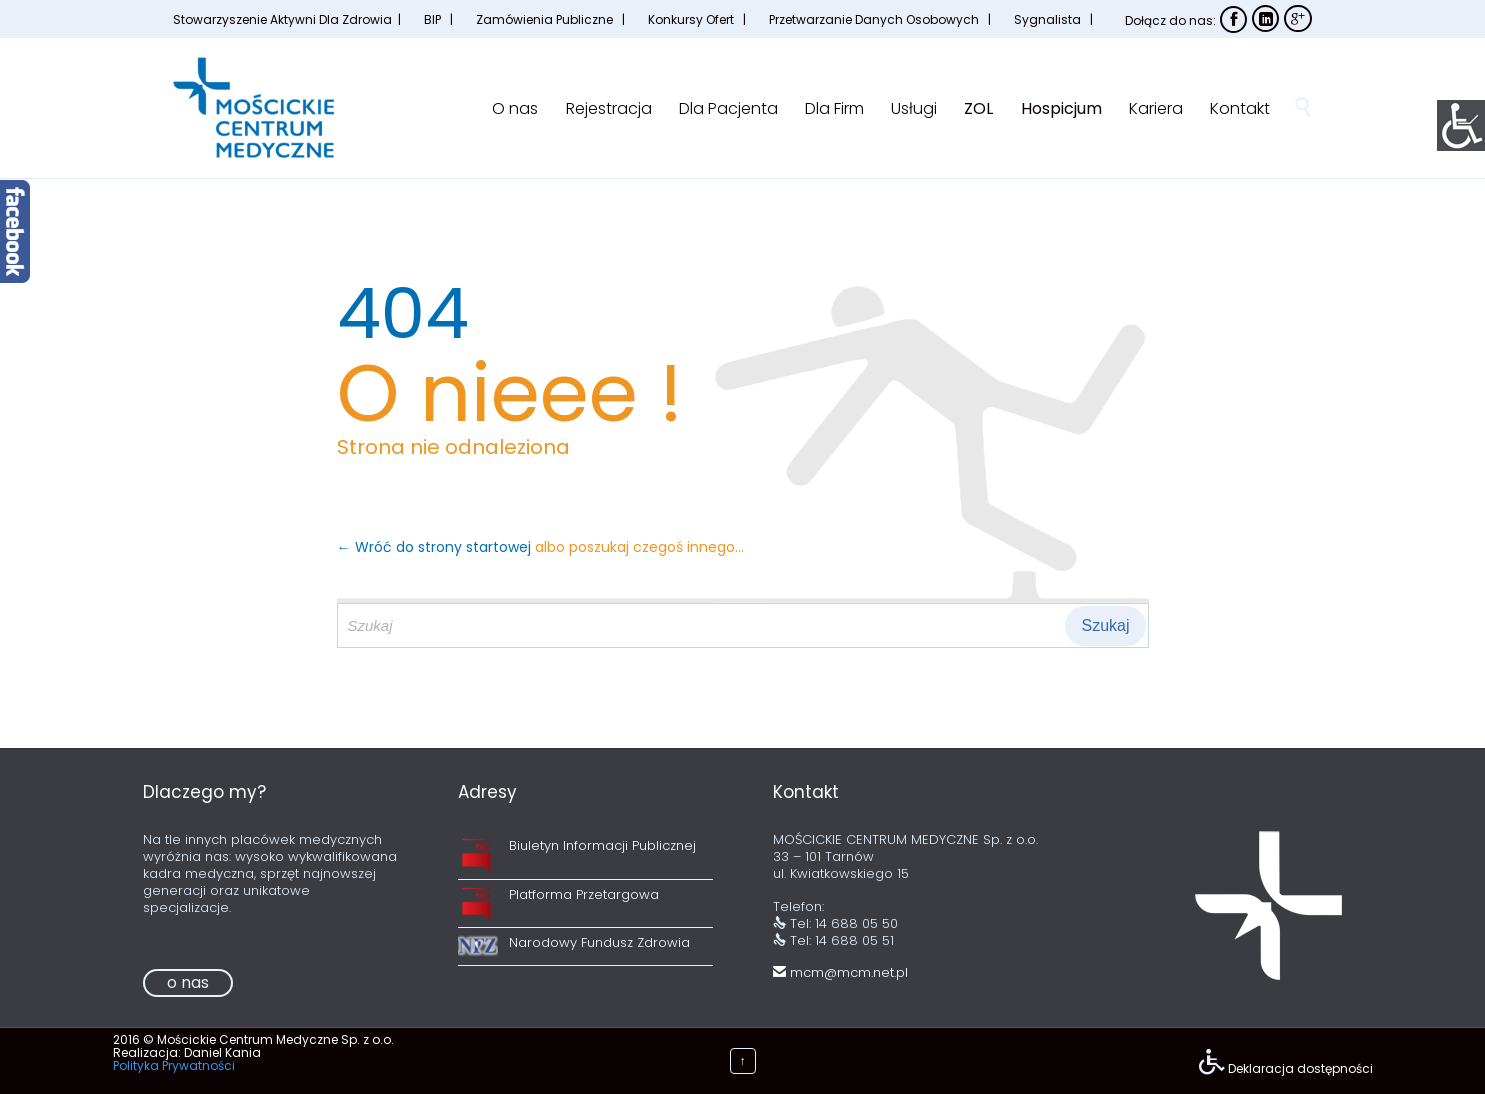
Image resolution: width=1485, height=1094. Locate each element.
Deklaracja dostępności (1300, 1068)
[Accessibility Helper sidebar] (1461, 124)
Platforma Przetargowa (584, 894)
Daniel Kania (222, 1052)
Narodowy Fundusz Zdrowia (599, 942)
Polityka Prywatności (174, 1065)
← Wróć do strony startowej (436, 547)
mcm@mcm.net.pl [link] (840, 972)
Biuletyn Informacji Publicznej (602, 845)
